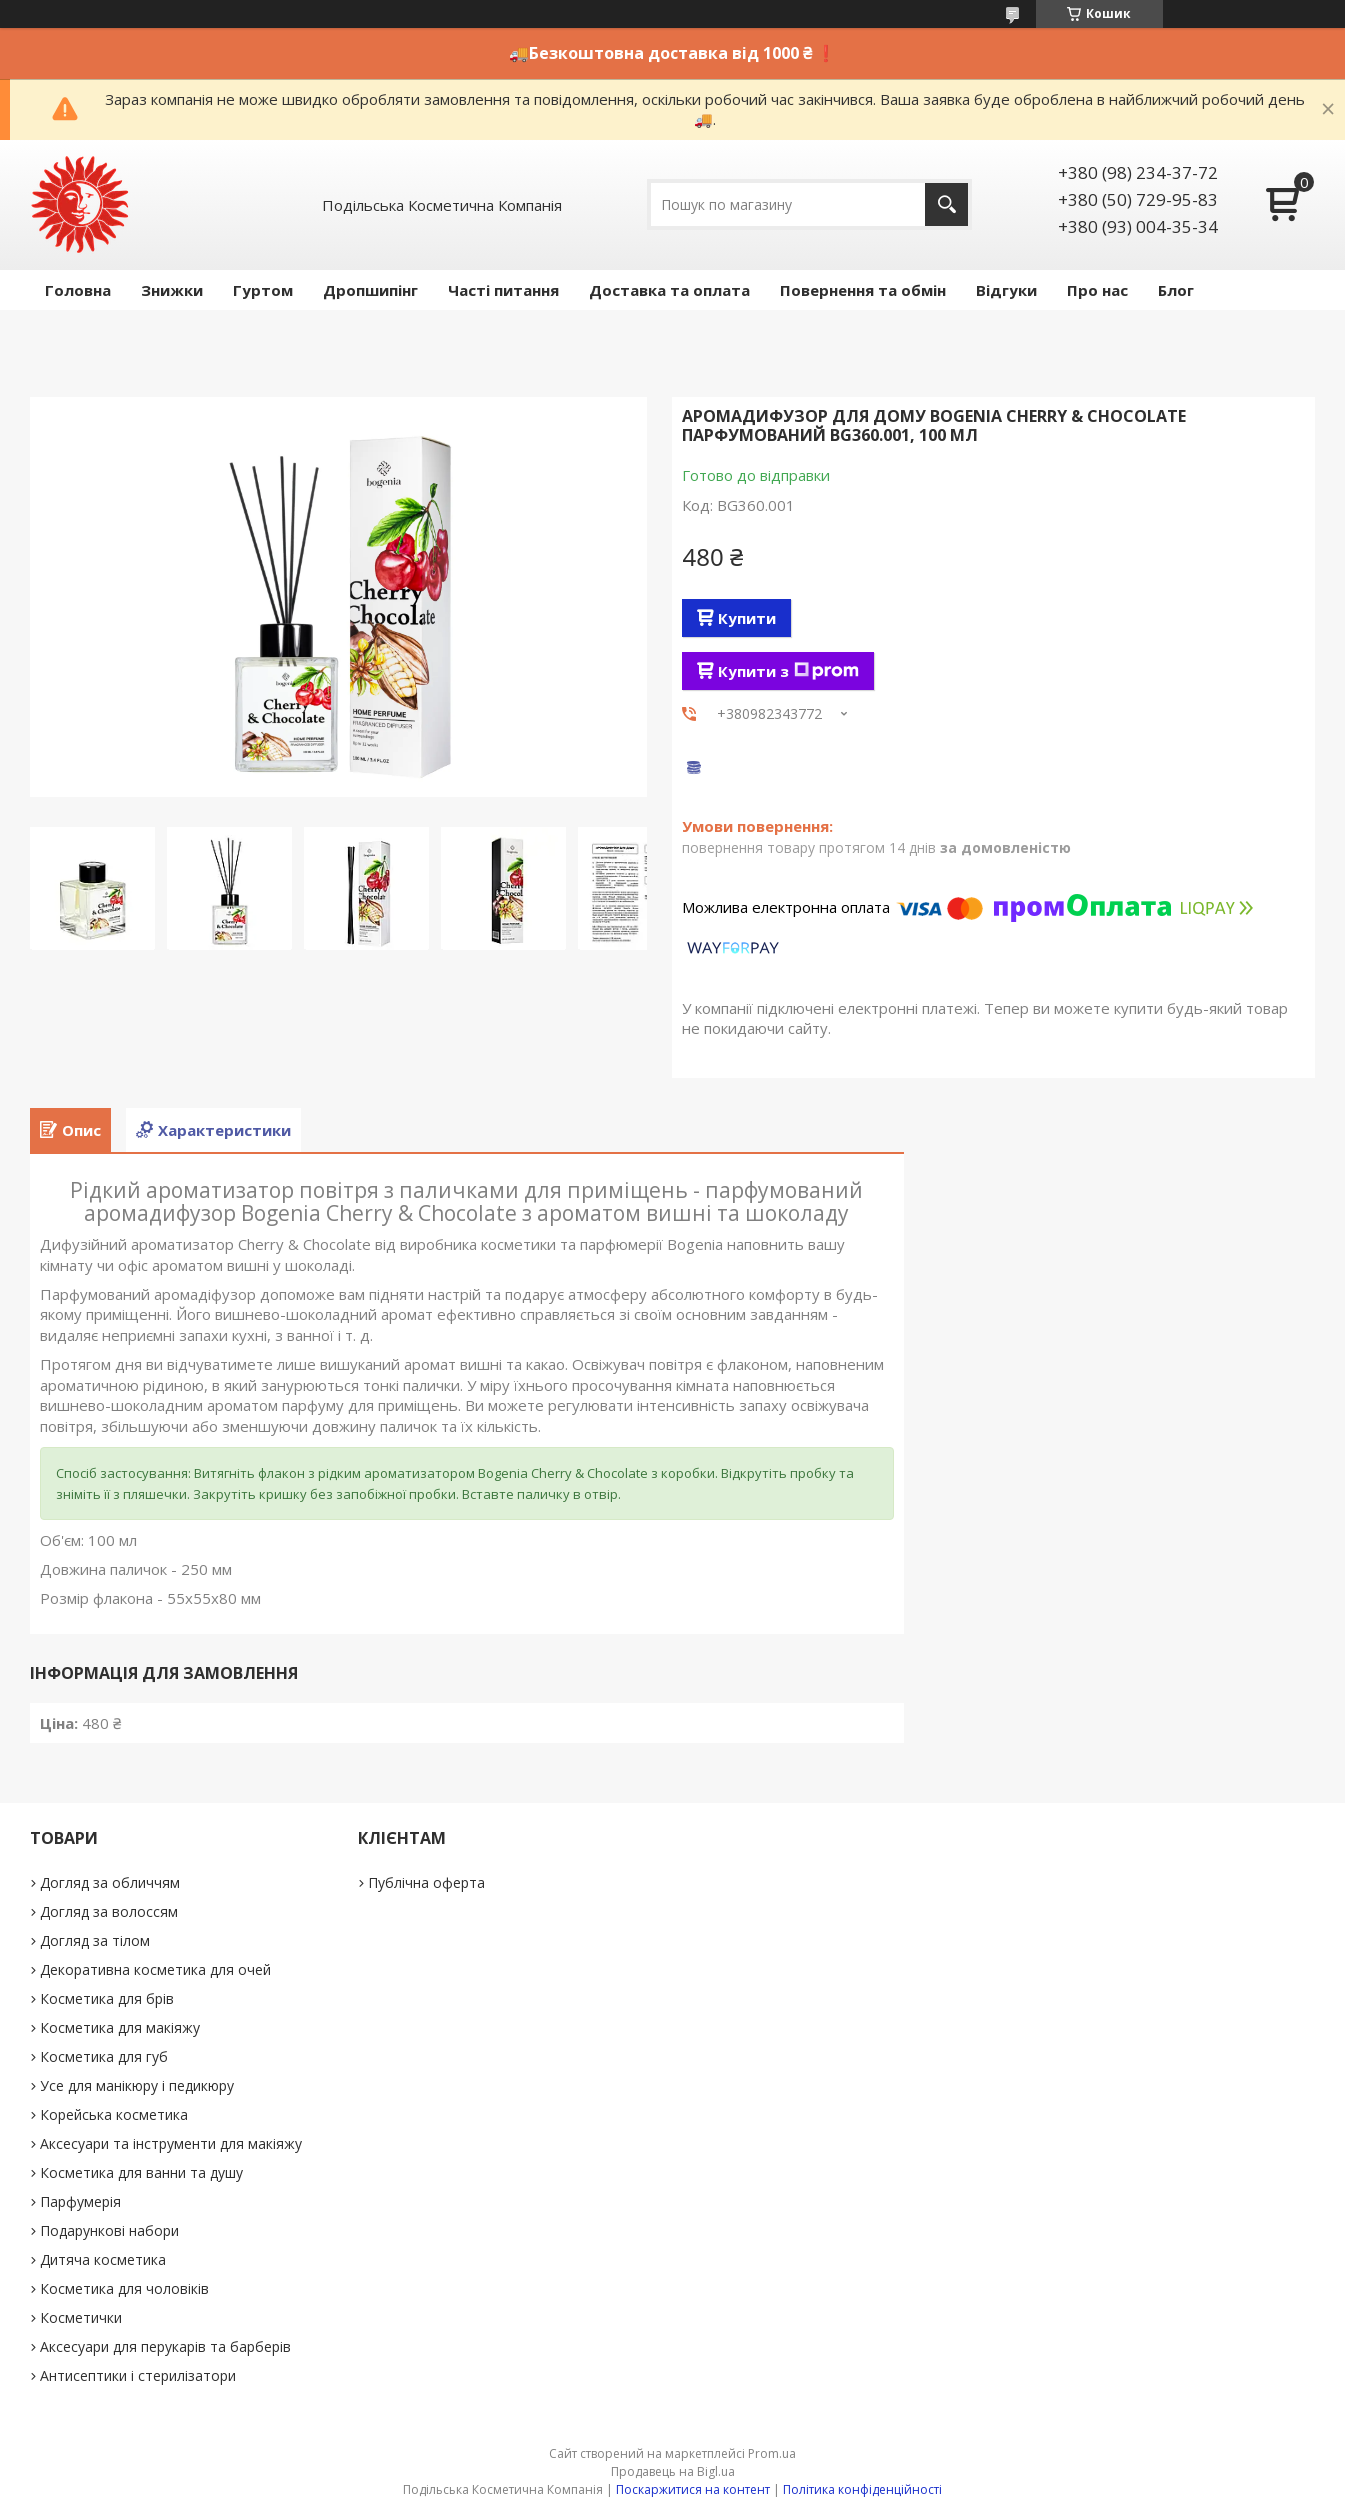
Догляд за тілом (95, 1940)
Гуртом (263, 290)
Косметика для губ (104, 2056)
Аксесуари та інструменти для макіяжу (171, 2143)
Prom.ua (772, 2453)
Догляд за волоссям (109, 1911)
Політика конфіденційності (862, 2489)
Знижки (172, 290)
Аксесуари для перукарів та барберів (165, 2346)
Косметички (81, 2317)
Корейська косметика (114, 2114)
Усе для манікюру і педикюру (137, 2085)
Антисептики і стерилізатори (138, 2375)
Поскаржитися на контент (693, 2489)
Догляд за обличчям (110, 1882)
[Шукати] (946, 204)
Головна (78, 290)
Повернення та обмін (863, 290)
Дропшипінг (370, 290)
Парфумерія (80, 2201)
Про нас (1097, 290)
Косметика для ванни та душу (141, 2172)
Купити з (788, 671)
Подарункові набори (109, 2230)
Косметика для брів (107, 1998)
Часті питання (503, 290)
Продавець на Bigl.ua (673, 2471)
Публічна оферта (426, 1882)
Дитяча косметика (103, 2259)
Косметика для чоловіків (124, 2288)
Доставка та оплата (669, 290)
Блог (1176, 290)
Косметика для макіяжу (120, 2027)
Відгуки (1006, 290)
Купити (747, 618)
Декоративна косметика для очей (155, 1969)
